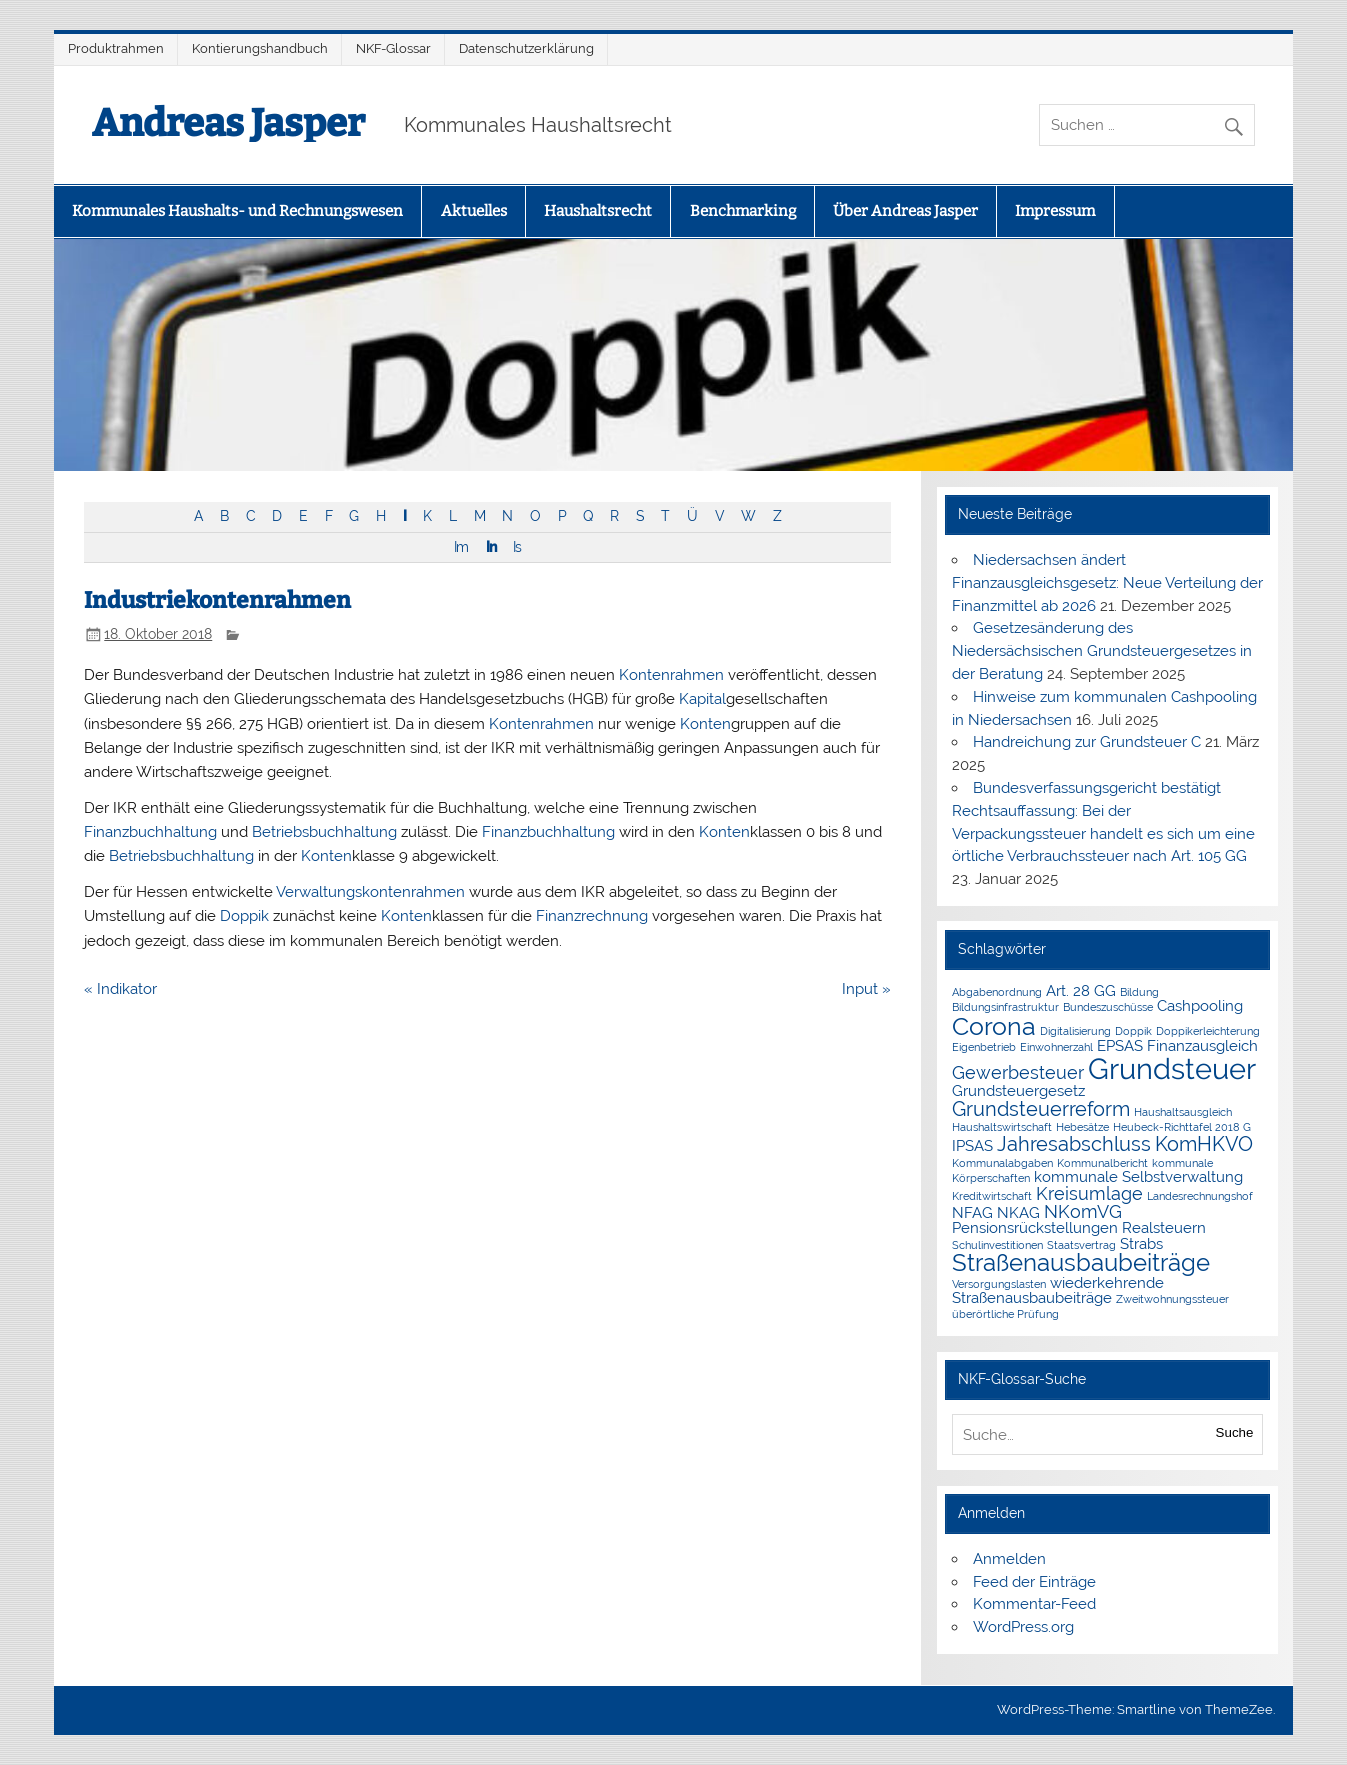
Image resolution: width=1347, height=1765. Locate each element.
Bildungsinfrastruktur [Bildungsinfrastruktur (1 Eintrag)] (1005, 1007)
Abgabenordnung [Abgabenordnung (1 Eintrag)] (997, 992)
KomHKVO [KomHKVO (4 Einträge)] (1204, 1144)
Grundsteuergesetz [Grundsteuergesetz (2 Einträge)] (1018, 1091)
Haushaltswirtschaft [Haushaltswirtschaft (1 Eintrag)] (1002, 1127)
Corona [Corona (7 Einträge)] (994, 1026)
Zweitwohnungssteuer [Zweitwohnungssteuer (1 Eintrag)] (1172, 1299)
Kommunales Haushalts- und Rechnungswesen (237, 211)
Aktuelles (474, 211)
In (491, 547)
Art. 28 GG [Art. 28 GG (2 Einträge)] (1081, 991)
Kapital (702, 699)
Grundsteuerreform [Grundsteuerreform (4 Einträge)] (1041, 1109)
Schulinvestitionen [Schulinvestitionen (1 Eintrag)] (997, 1245)
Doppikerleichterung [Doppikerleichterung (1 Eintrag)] (1208, 1031)
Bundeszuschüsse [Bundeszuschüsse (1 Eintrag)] (1108, 1007)
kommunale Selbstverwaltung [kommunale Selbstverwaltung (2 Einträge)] (1138, 1177)
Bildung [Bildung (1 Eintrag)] (1139, 992)
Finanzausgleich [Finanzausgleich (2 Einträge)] (1202, 1046)
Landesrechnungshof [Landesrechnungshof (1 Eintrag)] (1200, 1196)
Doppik (244, 916)
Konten (705, 724)
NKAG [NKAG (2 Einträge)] (1018, 1213)
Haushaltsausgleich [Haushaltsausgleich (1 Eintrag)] (1183, 1112)
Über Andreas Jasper (905, 211)
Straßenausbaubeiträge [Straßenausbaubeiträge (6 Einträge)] (1081, 1263)
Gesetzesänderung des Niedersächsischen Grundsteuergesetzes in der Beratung (1102, 651)
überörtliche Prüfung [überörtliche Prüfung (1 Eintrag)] (1005, 1314)
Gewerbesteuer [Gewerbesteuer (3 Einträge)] (1018, 1072)
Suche (1235, 1432)
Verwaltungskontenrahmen (370, 892)
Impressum (1055, 211)
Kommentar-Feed (1034, 1604)
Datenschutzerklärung (526, 48)
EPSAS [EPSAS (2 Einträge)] (1120, 1046)
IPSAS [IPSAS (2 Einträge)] (972, 1146)
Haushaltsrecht (598, 211)
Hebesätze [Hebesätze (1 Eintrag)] (1082, 1127)
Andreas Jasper (228, 123)
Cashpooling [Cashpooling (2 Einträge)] (1200, 1006)
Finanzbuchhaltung (150, 832)
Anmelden (1009, 1559)
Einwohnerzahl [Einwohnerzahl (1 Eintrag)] (1056, 1047)
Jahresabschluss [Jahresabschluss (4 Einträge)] (1074, 1144)
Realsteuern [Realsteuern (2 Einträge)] (1164, 1228)
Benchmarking (743, 211)
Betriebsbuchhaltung (324, 832)
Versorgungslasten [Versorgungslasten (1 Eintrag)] (999, 1284)
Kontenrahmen (671, 675)
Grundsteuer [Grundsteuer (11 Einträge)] (1172, 1068)
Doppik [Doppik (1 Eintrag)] (1133, 1031)
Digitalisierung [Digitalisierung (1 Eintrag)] (1075, 1031)
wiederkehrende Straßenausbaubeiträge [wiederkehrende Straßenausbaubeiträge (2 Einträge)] (1058, 1290)
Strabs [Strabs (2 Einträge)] (1141, 1244)
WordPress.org (1023, 1627)
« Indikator (120, 989)
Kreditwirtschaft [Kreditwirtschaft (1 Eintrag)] (992, 1196)
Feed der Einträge (1034, 1582)
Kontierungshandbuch (260, 48)
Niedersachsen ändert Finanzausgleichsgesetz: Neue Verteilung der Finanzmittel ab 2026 (1107, 583)
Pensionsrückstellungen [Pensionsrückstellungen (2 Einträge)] (1035, 1228)
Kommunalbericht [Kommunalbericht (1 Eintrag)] (1102, 1163)
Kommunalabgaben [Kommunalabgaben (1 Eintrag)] (1002, 1163)
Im (461, 547)
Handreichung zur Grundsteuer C (1087, 742)
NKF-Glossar (393, 48)
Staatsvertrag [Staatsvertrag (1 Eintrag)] (1081, 1245)
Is (517, 547)
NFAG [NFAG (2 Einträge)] (972, 1213)
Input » (866, 989)
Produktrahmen (116, 48)
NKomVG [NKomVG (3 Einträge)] (1083, 1211)
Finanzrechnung (592, 916)
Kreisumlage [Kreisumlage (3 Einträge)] (1089, 1193)
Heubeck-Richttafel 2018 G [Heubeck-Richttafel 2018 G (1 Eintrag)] (1182, 1127)
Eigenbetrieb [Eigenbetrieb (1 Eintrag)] (984, 1047)
